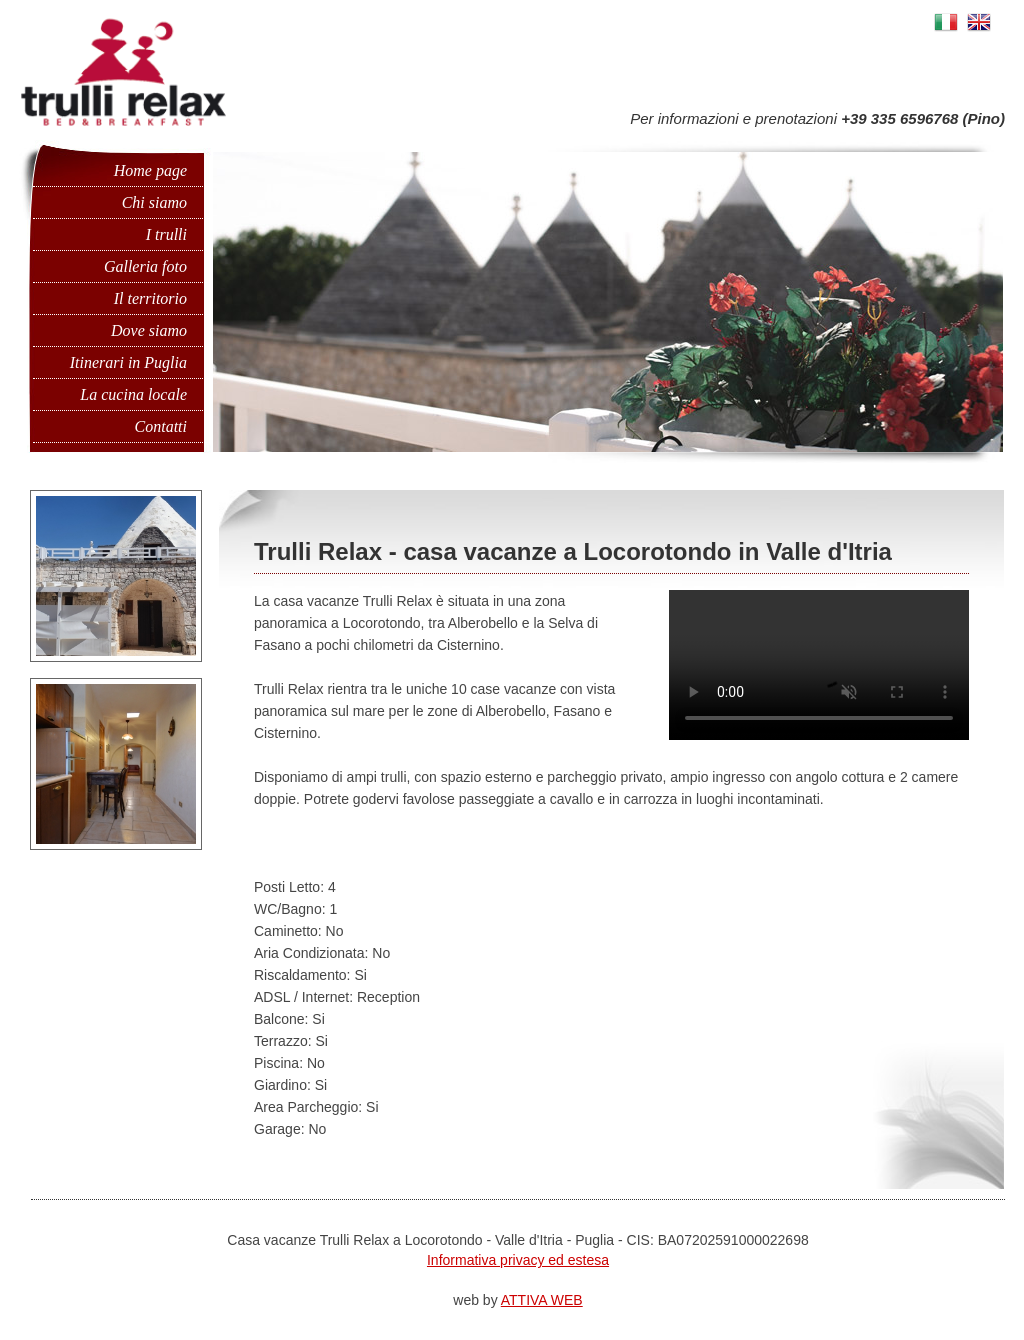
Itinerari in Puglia (128, 362)
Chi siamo (154, 202)
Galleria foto (145, 266)
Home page (150, 170)
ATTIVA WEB (542, 1300)
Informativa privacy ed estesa (518, 1260)
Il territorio (150, 298)
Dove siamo (149, 330)
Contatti (161, 426)
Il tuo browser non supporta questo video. (794, 665)
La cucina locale (133, 394)
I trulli (166, 234)
